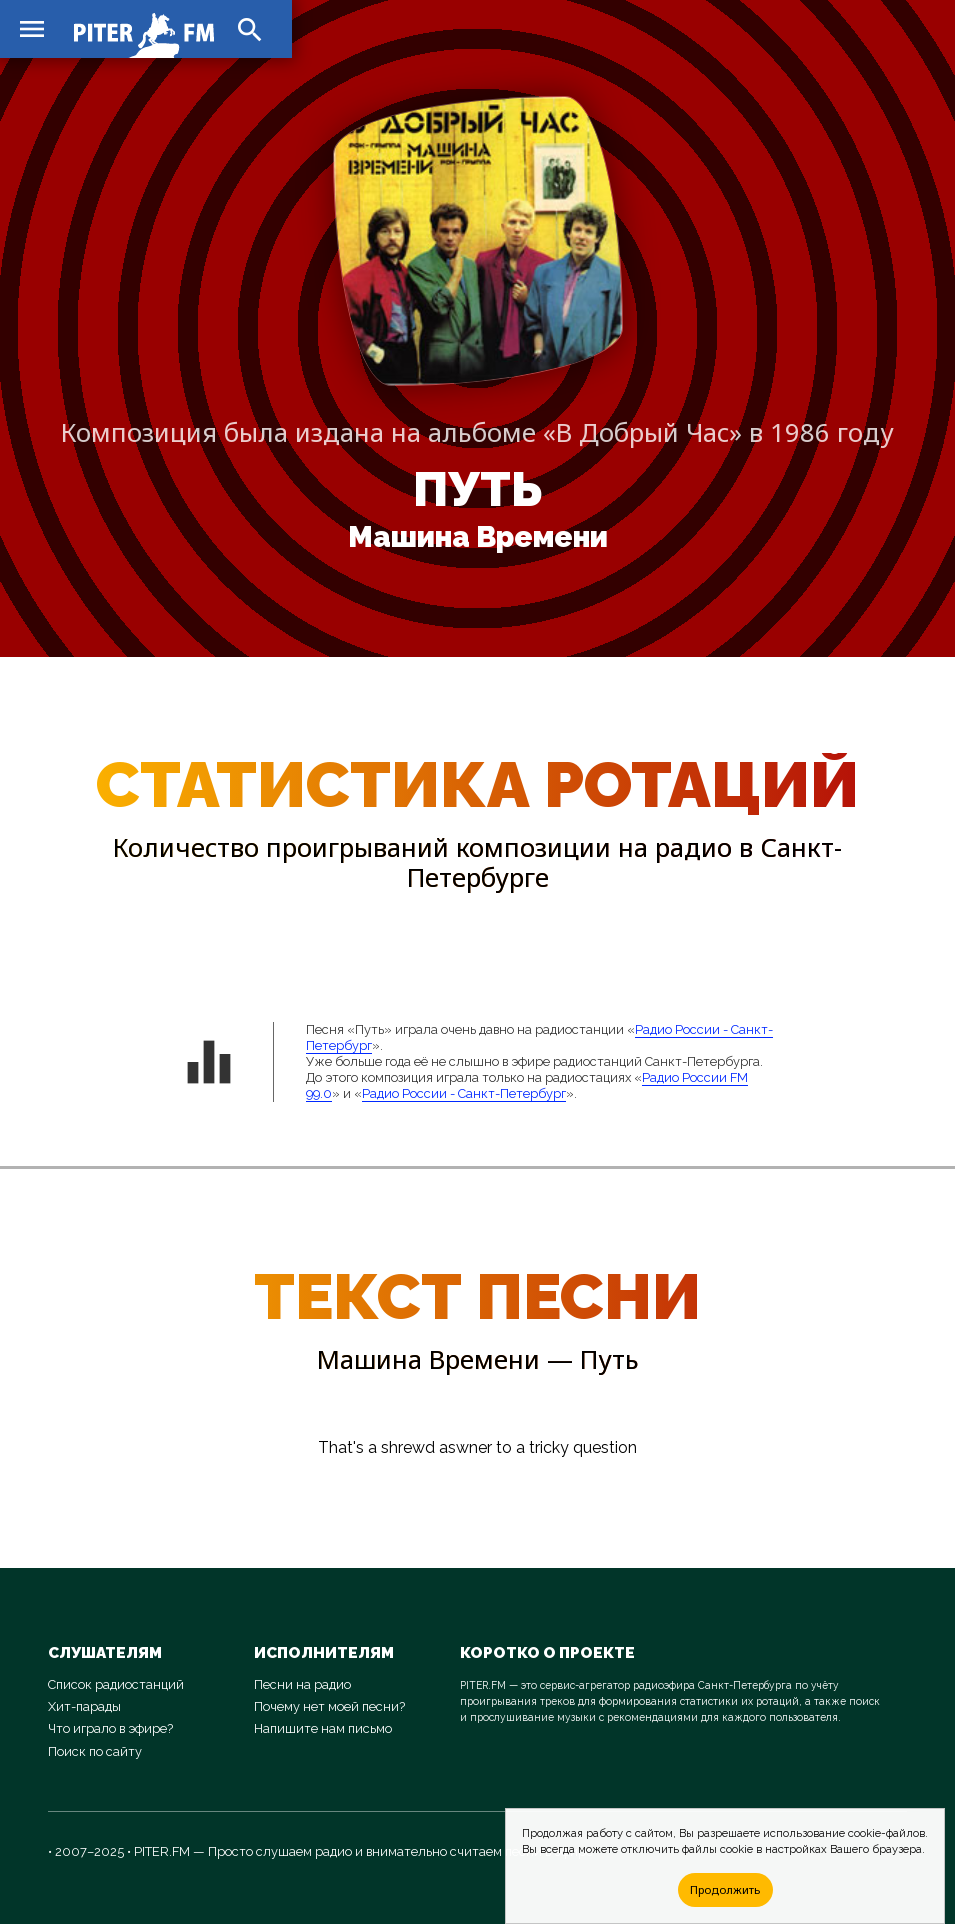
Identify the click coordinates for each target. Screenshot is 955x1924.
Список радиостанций (116, 1684)
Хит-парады (84, 1706)
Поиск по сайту (95, 1751)
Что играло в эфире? (110, 1728)
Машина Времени (478, 537)
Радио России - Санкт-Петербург (464, 1093)
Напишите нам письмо (323, 1728)
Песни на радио (302, 1684)
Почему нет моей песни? (329, 1706)
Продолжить (725, 1889)
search (250, 30)
